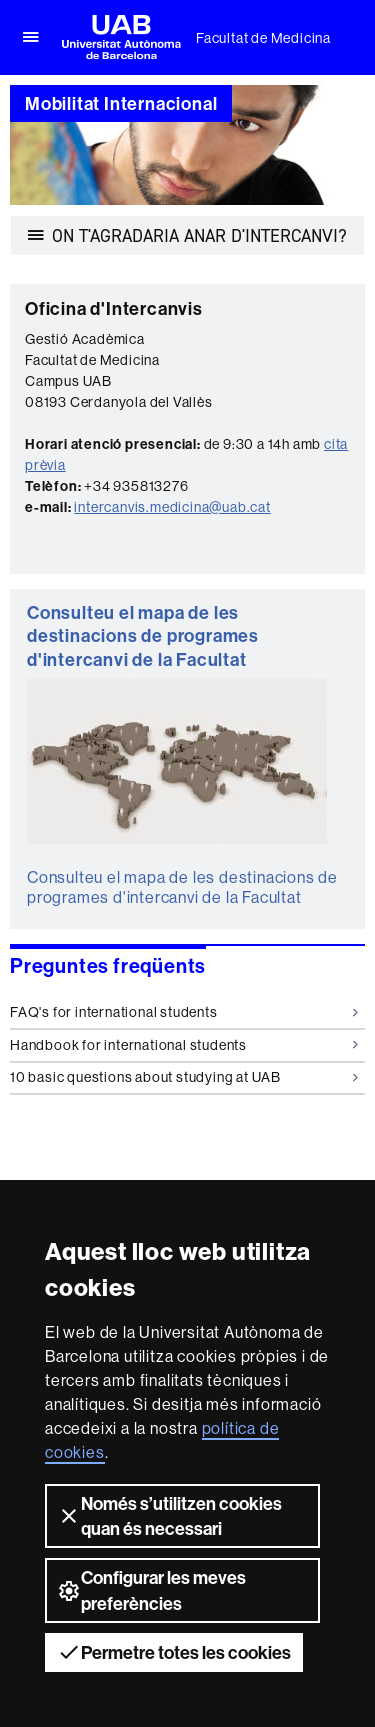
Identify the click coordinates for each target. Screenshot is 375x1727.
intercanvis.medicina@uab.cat (172, 507)
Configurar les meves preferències (151, 1590)
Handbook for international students (184, 1045)
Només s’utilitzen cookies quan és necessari (169, 1516)
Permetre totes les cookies (174, 1652)
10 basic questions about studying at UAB (184, 1077)
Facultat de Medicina (263, 38)
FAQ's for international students (184, 1012)
